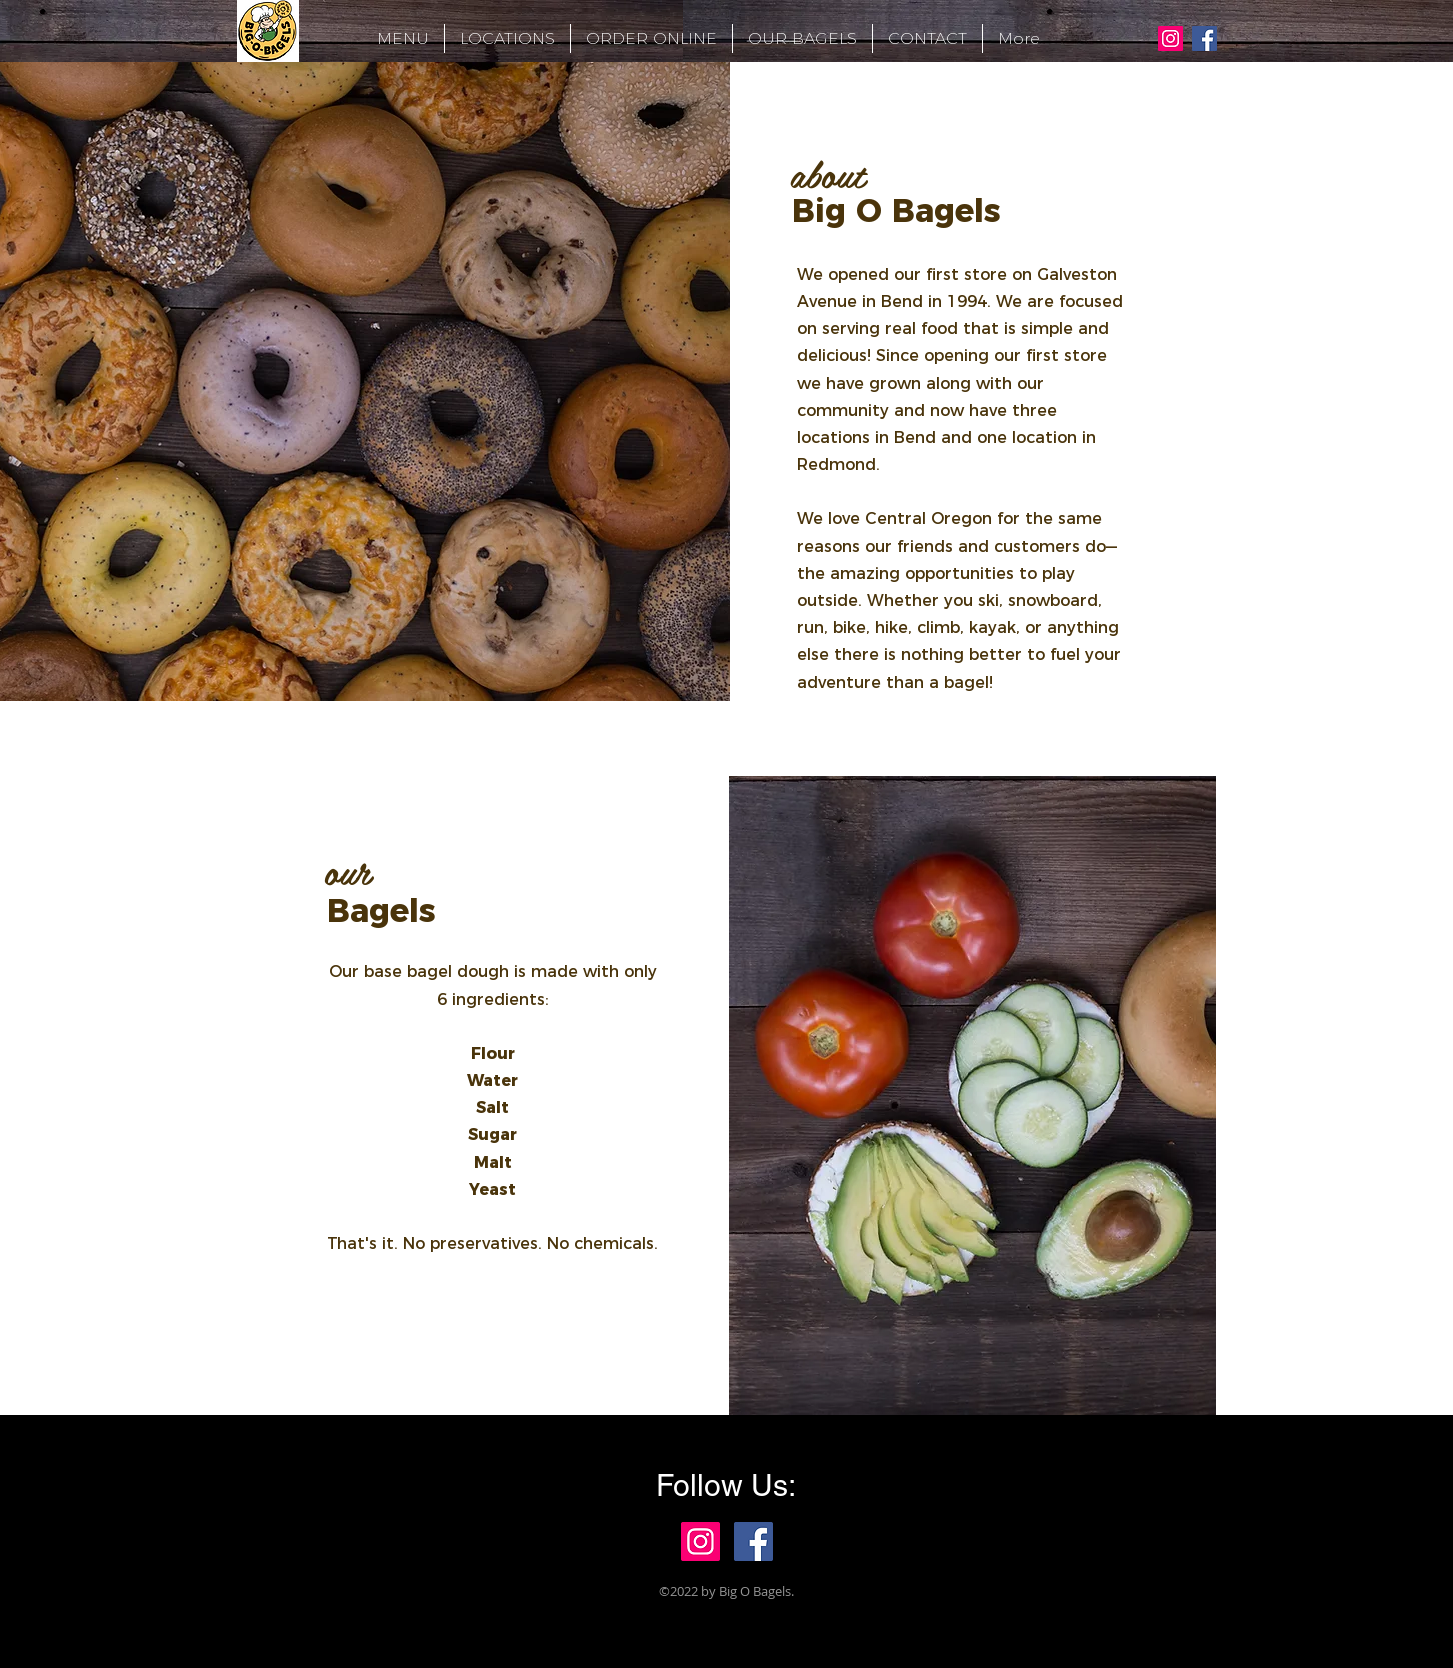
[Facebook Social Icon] (1204, 38)
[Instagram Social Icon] (1170, 38)
